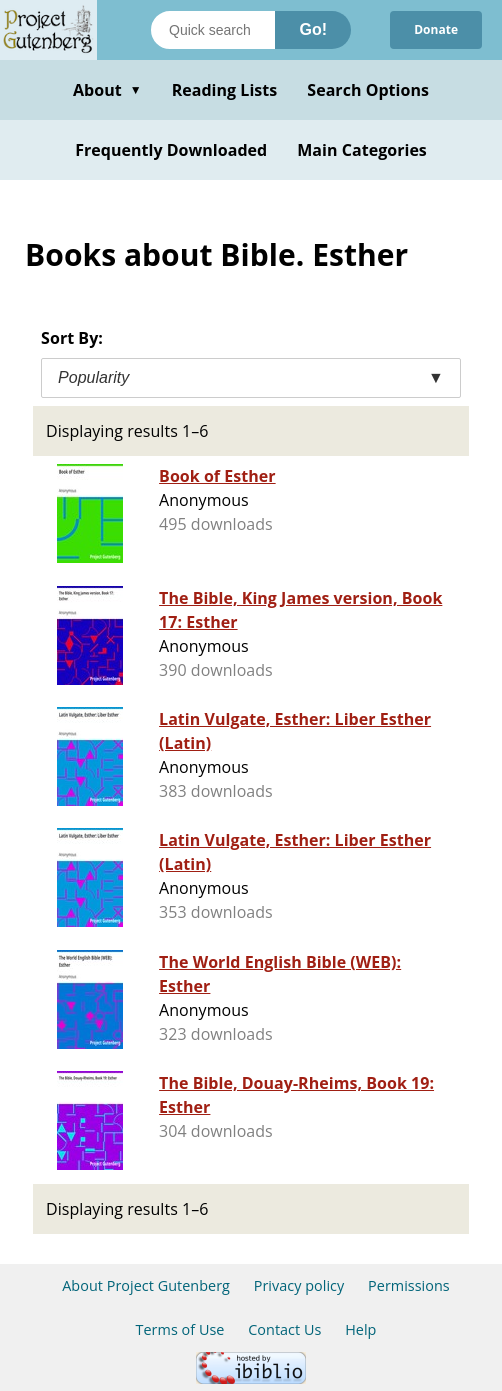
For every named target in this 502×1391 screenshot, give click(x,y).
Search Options (368, 90)
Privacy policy (299, 1285)
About (107, 90)
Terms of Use (180, 1329)
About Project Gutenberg (146, 1285)
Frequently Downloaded (171, 150)
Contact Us (284, 1329)
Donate (436, 29)
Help (360, 1329)
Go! (313, 29)
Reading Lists (225, 90)
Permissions (409, 1285)
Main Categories (362, 150)
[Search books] (213, 30)
